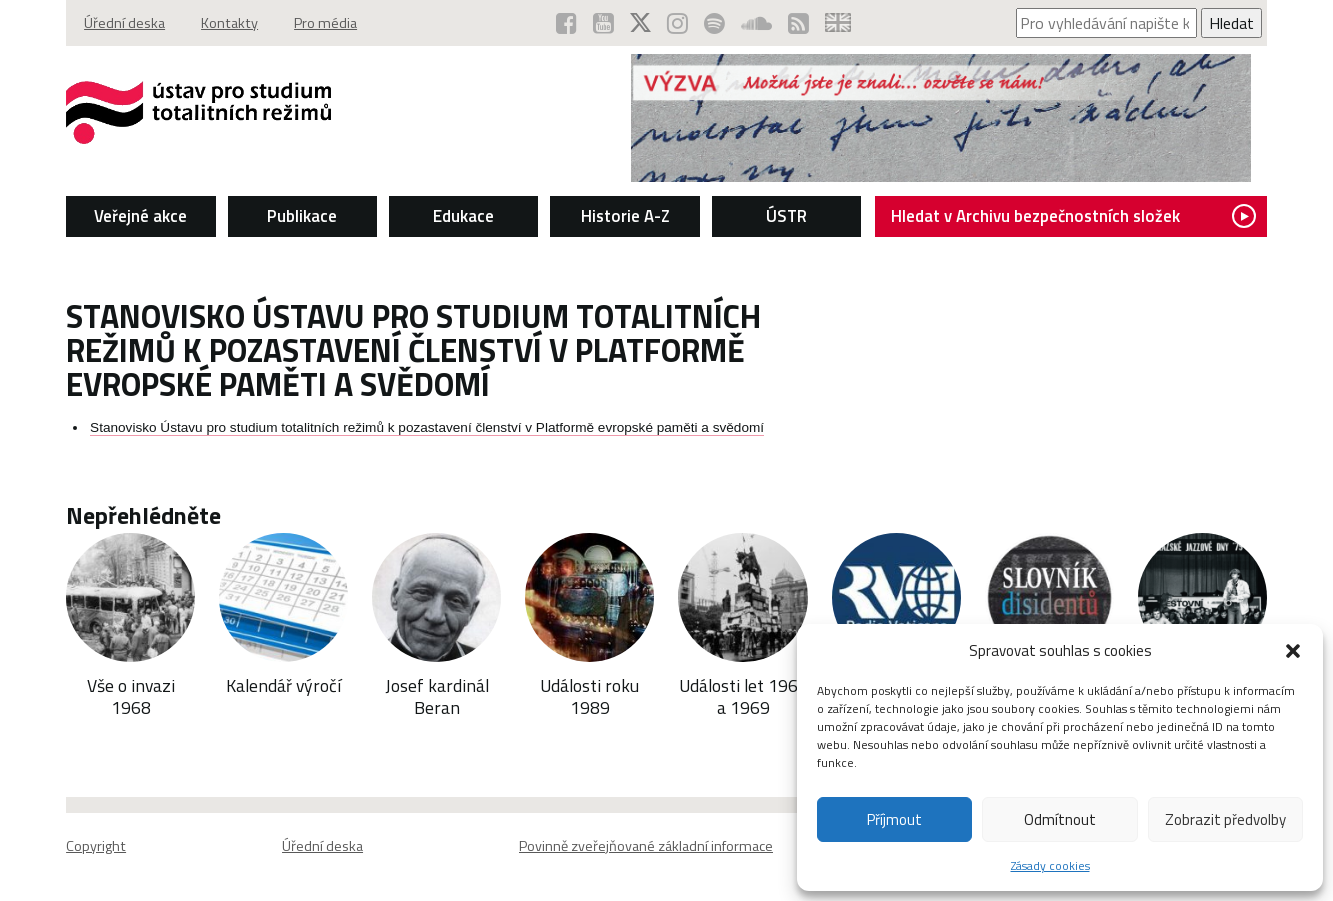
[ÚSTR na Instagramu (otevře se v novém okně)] (677, 23)
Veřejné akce (140, 216)
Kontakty (229, 23)
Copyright (96, 846)
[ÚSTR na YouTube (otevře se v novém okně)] (603, 23)
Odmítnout (1060, 819)
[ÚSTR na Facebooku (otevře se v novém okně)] (566, 23)
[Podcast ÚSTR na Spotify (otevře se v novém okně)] (714, 23)
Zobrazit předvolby (1225, 819)
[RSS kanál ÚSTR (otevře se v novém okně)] (798, 23)
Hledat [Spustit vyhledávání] (1231, 23)
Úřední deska (124, 23)
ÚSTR (786, 216)
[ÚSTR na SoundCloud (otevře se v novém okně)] (756, 23)
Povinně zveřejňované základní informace (646, 846)
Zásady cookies (1050, 865)
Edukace (463, 216)
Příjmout (894, 819)
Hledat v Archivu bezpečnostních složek (1073, 216)
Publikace (302, 216)
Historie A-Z (625, 216)
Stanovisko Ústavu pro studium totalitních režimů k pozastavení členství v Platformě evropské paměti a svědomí (427, 427)
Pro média (325, 23)
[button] (1293, 651)
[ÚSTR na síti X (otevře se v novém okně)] (640, 23)
